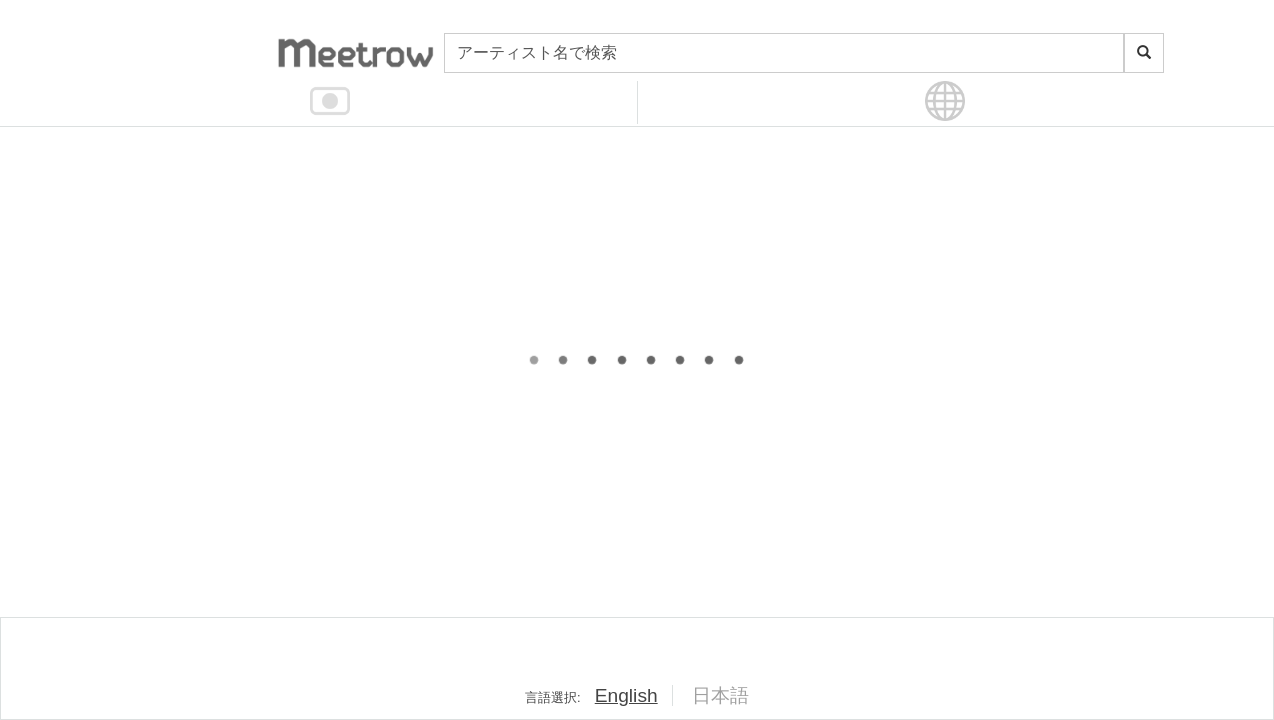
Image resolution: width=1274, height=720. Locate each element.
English (626, 695)
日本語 (720, 695)
